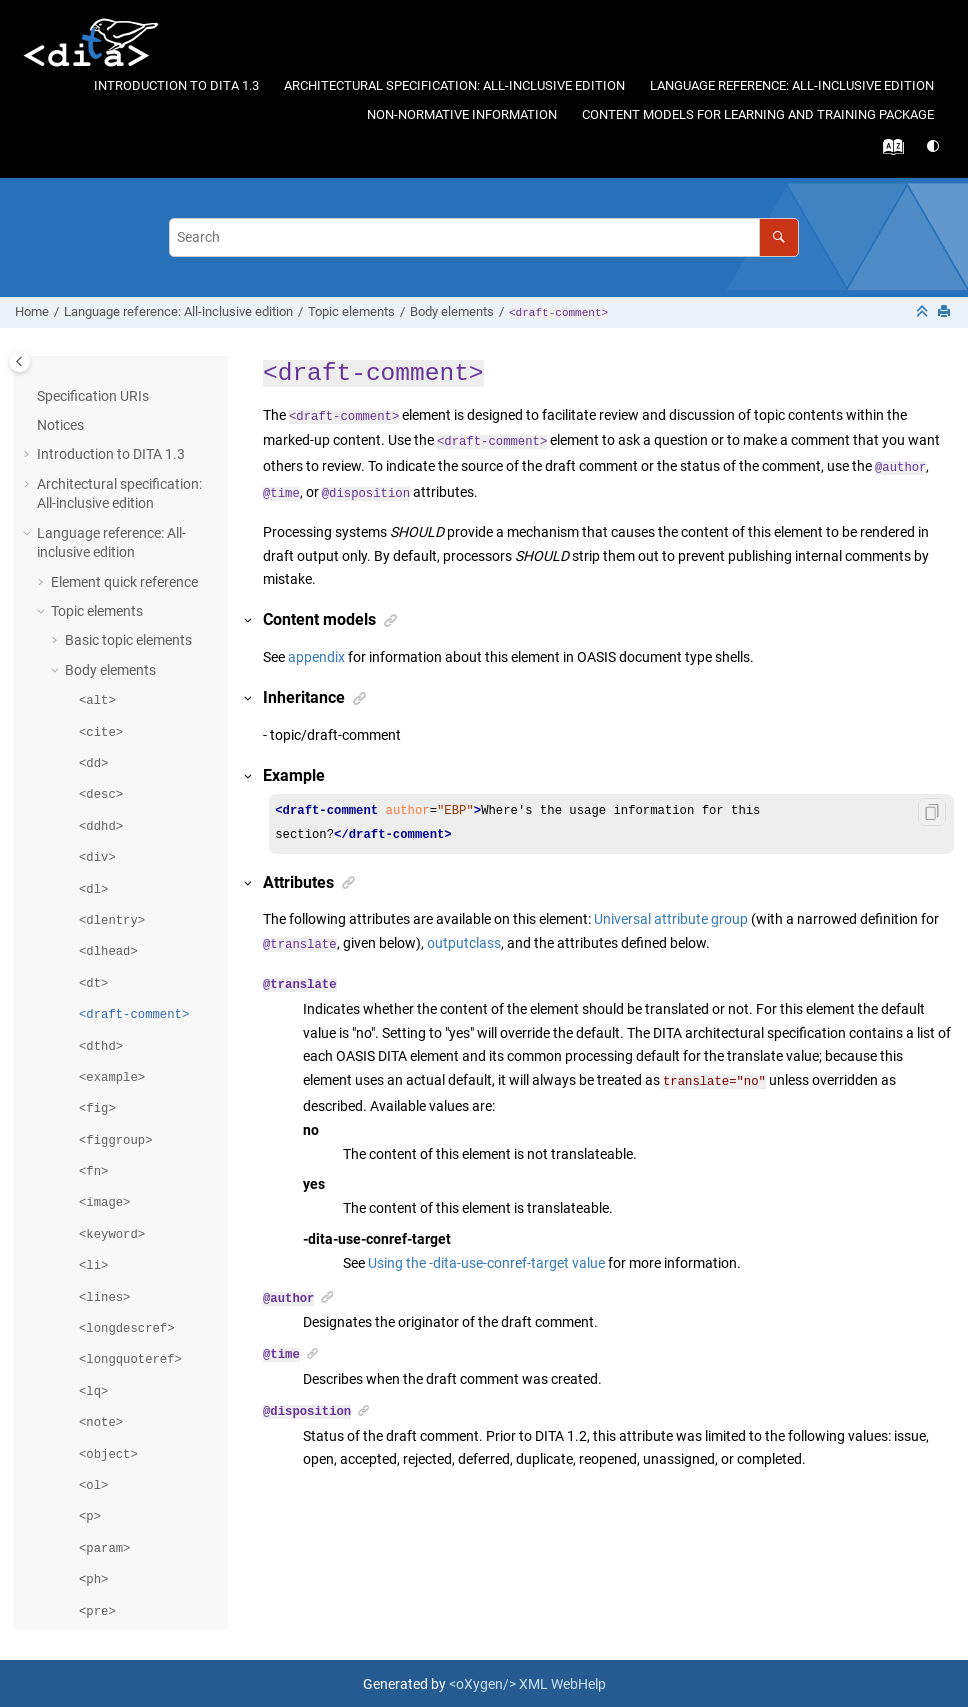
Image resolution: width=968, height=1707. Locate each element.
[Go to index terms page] (896, 152)
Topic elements (351, 311)
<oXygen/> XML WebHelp (527, 1682)
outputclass (464, 943)
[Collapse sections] (924, 312)
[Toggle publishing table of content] (19, 361)
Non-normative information (462, 114)
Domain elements (104, 1591)
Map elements (94, 1533)
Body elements (452, 311)
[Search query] (483, 237)
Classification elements (122, 1621)
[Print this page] (946, 312)
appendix (316, 657)
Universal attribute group (671, 919)
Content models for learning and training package (758, 114)
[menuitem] (176, 86)
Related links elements (133, 1503)
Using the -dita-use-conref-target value (486, 1261)
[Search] (778, 237)
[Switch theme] (934, 146)
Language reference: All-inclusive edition (792, 85)
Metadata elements (111, 1562)
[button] (57, 1475)
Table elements (111, 1474)
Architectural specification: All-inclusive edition (454, 85)
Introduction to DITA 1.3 (176, 85)
